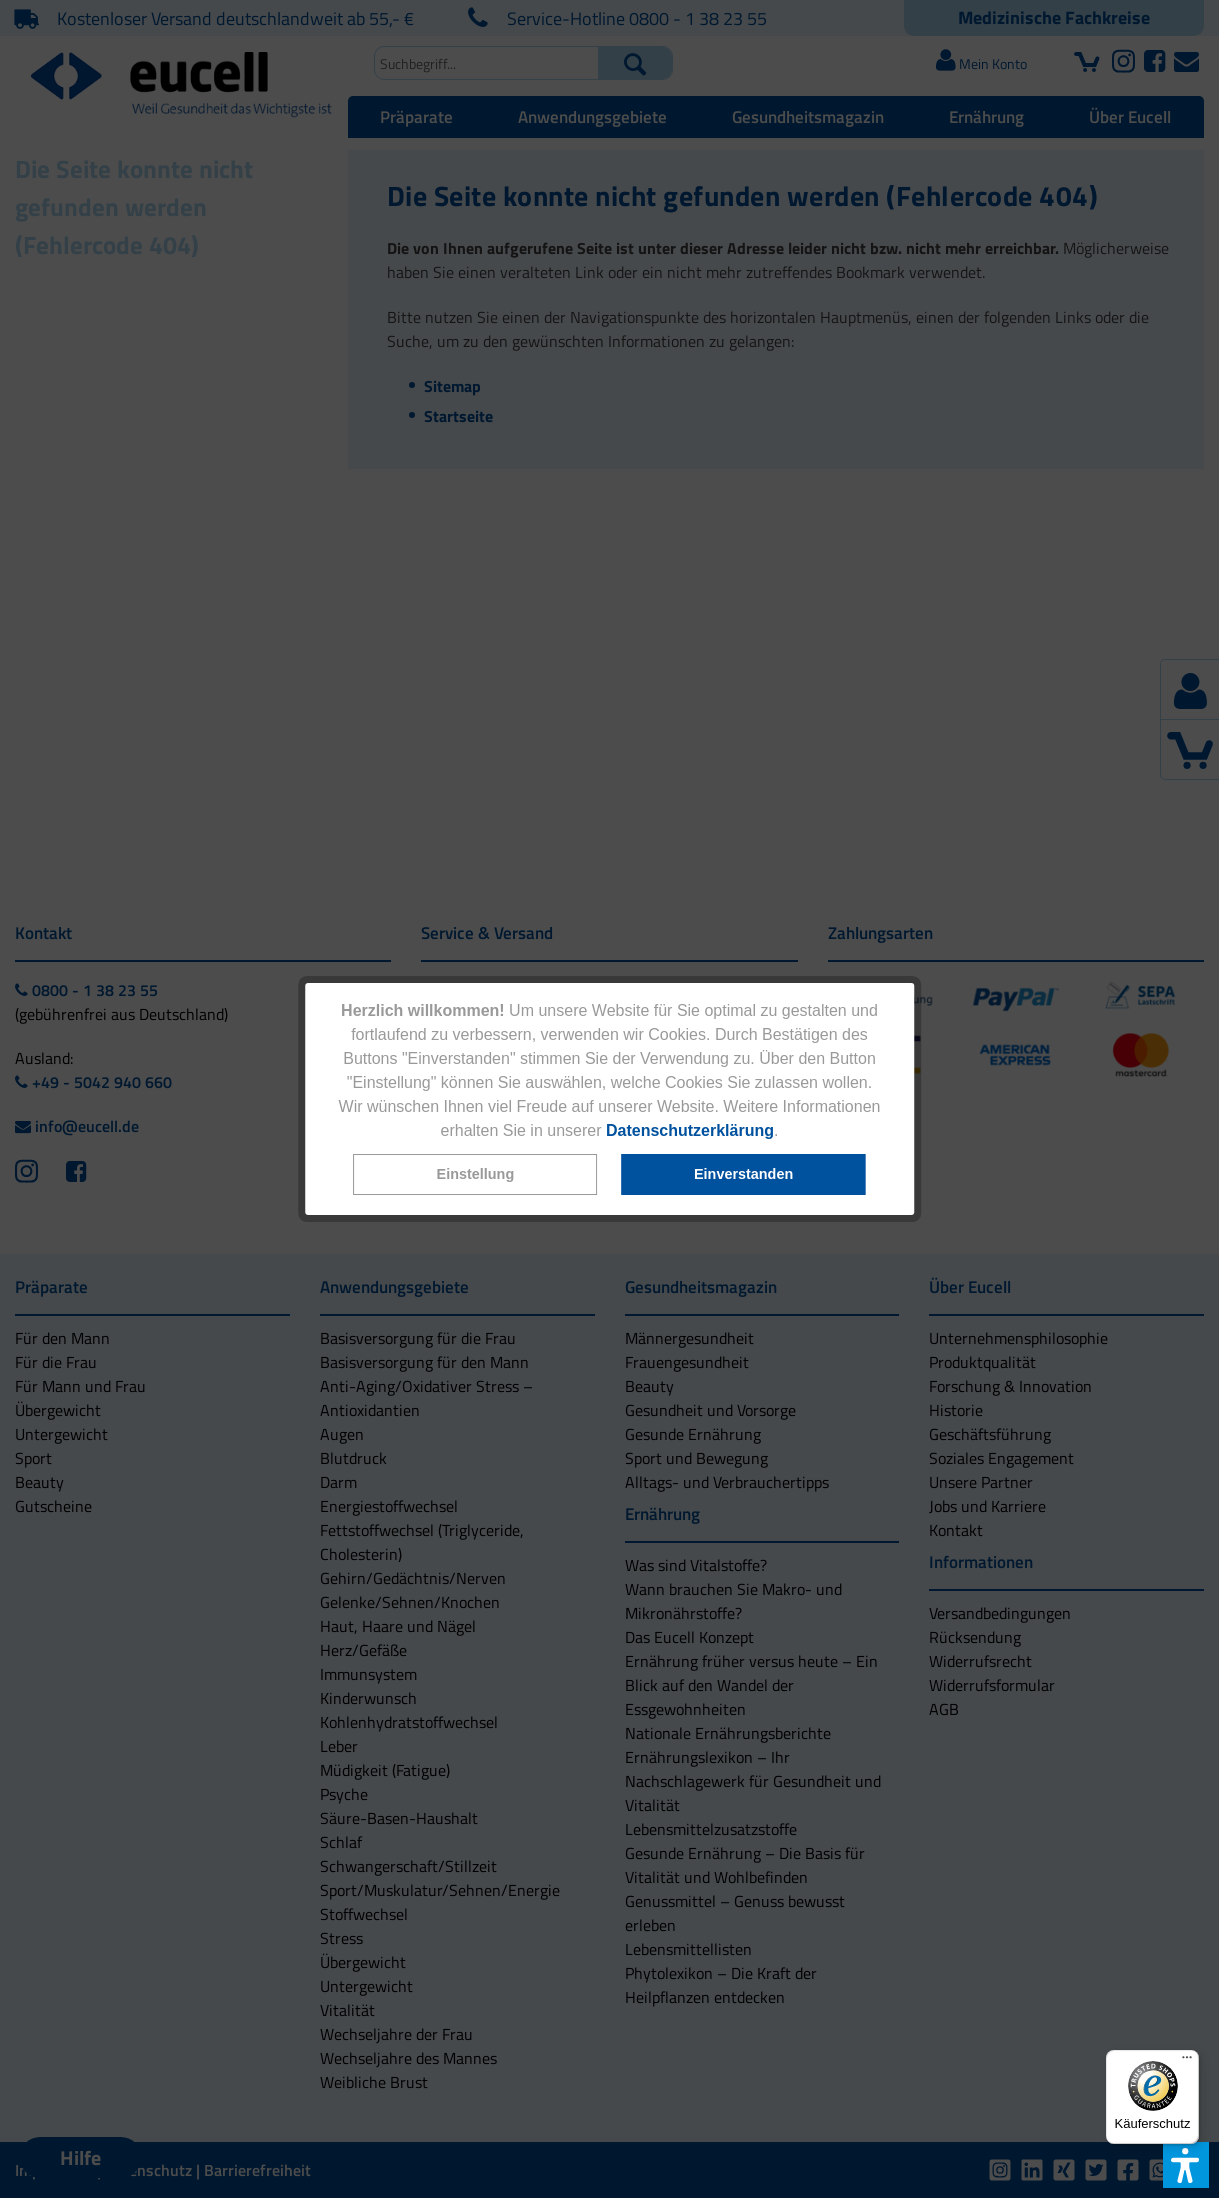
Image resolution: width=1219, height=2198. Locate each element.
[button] (476, 1174)
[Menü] (1187, 2062)
